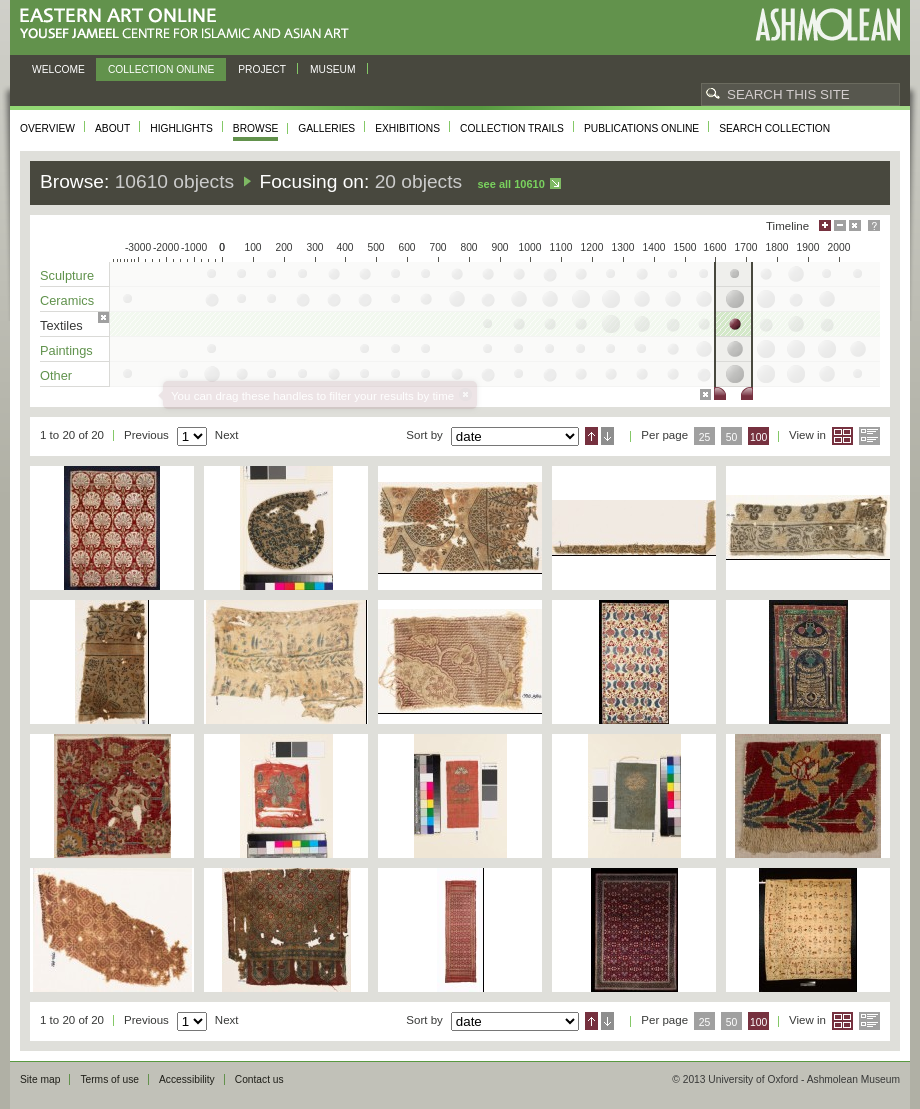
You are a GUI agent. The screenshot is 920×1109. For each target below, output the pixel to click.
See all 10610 (510, 184)
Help (874, 225)
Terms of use (109, 1079)
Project (262, 69)
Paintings (66, 350)
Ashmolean (827, 24)
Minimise (840, 225)
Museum (333, 69)
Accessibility (187, 1079)
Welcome (58, 69)
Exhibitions (407, 128)
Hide (855, 225)
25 (705, 437)
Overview (47, 128)
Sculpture (67, 275)
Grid (842, 436)
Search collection (774, 128)
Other (56, 375)
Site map (40, 1079)
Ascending (591, 436)
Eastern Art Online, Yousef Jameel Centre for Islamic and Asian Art (189, 24)
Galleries (326, 128)
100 (758, 437)
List (869, 436)
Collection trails (512, 128)
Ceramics (67, 300)
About (112, 128)
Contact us (259, 1079)
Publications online (641, 128)
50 (732, 437)
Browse (256, 128)
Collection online (161, 69)
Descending (607, 436)
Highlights (181, 128)
